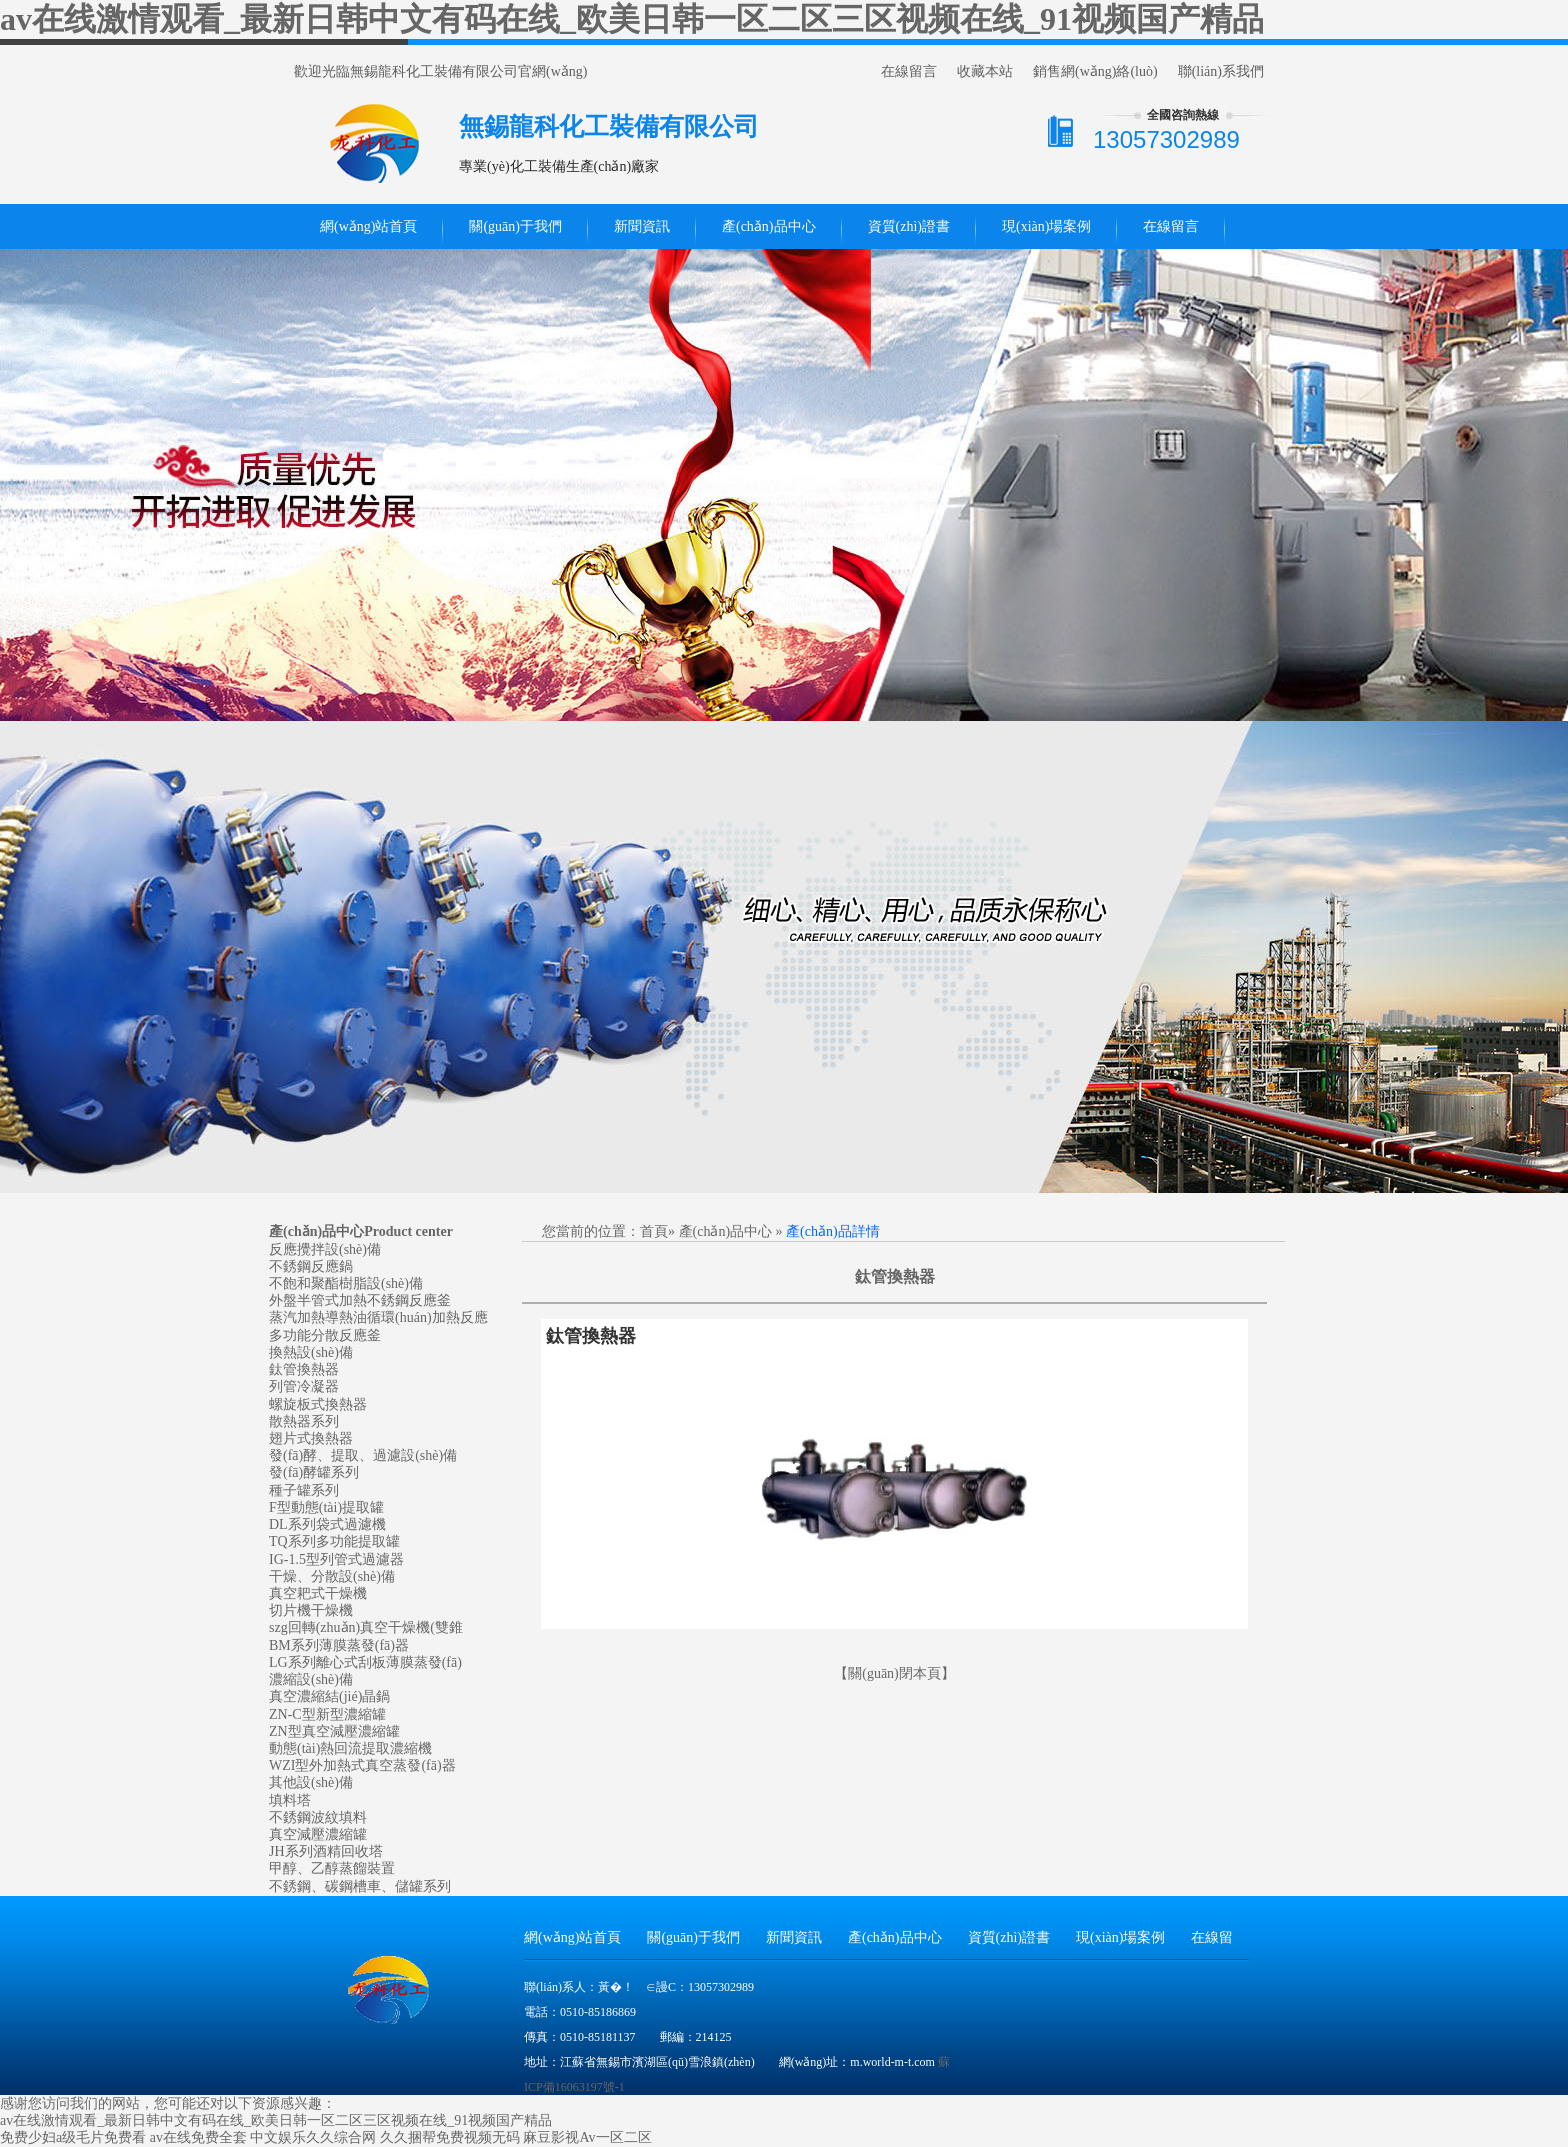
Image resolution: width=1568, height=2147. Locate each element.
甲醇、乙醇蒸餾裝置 (332, 1868)
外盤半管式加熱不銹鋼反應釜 (360, 1300)
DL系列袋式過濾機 (327, 1524)
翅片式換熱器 (311, 1438)
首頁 (654, 1231)
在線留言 (909, 71)
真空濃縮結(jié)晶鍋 (329, 1696)
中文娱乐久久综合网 (313, 2137)
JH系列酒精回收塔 (326, 1851)
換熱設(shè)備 (311, 1352)
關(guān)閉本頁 (894, 1673)
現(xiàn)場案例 (1046, 226)
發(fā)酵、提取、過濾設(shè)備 (363, 1455)
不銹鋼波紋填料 (318, 1817)
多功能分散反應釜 (325, 1335)
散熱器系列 (304, 1421)
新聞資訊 (642, 226)
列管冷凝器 (304, 1386)
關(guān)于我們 (515, 226)
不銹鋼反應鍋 (311, 1266)
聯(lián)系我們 (1221, 71)
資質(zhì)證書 (909, 226)
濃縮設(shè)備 (311, 1679)
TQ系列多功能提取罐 (334, 1541)
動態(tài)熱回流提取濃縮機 (350, 1748)
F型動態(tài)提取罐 (326, 1507)
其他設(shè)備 (311, 1782)
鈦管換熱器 (304, 1369)
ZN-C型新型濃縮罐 (327, 1714)
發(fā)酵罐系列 (314, 1472)
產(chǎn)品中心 (769, 226)
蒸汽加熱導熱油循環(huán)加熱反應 (378, 1317)
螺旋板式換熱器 (318, 1404)
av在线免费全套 (198, 2137)
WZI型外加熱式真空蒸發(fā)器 (362, 1765)
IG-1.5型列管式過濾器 (336, 1559)
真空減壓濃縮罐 (318, 1834)
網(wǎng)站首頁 (368, 226)
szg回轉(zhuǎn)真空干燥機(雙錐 (366, 1627)
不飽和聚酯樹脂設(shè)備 (346, 1283)
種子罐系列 (304, 1490)
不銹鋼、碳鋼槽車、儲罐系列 (360, 1886)
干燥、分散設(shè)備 (332, 1576)
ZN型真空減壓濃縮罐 (334, 1731)
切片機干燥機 (311, 1610)
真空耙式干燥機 (318, 1593)
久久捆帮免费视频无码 (450, 2137)
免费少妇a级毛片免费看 (73, 2137)
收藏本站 (985, 71)
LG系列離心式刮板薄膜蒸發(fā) (365, 1662)
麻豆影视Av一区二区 (587, 2137)
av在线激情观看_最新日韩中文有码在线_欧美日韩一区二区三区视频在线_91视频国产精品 (632, 19)
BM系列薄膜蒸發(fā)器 (339, 1645)
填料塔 (290, 1800)
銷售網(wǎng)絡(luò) (1095, 71)
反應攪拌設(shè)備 (325, 1249)
